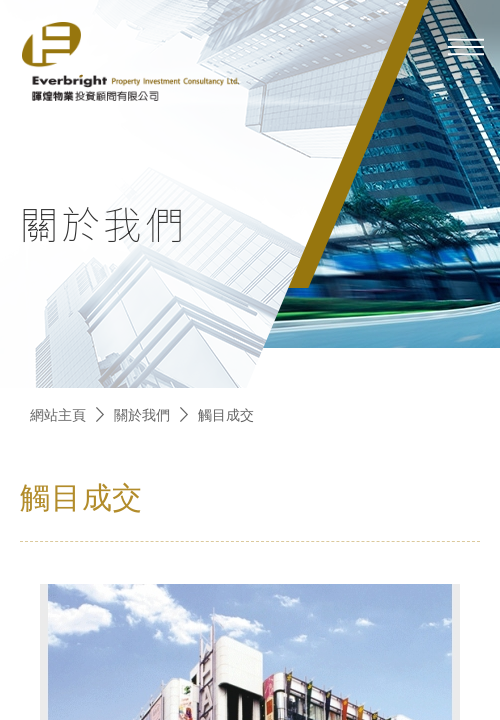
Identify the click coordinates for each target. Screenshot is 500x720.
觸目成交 (226, 414)
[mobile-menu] (466, 47)
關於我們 (142, 414)
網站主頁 (58, 414)
